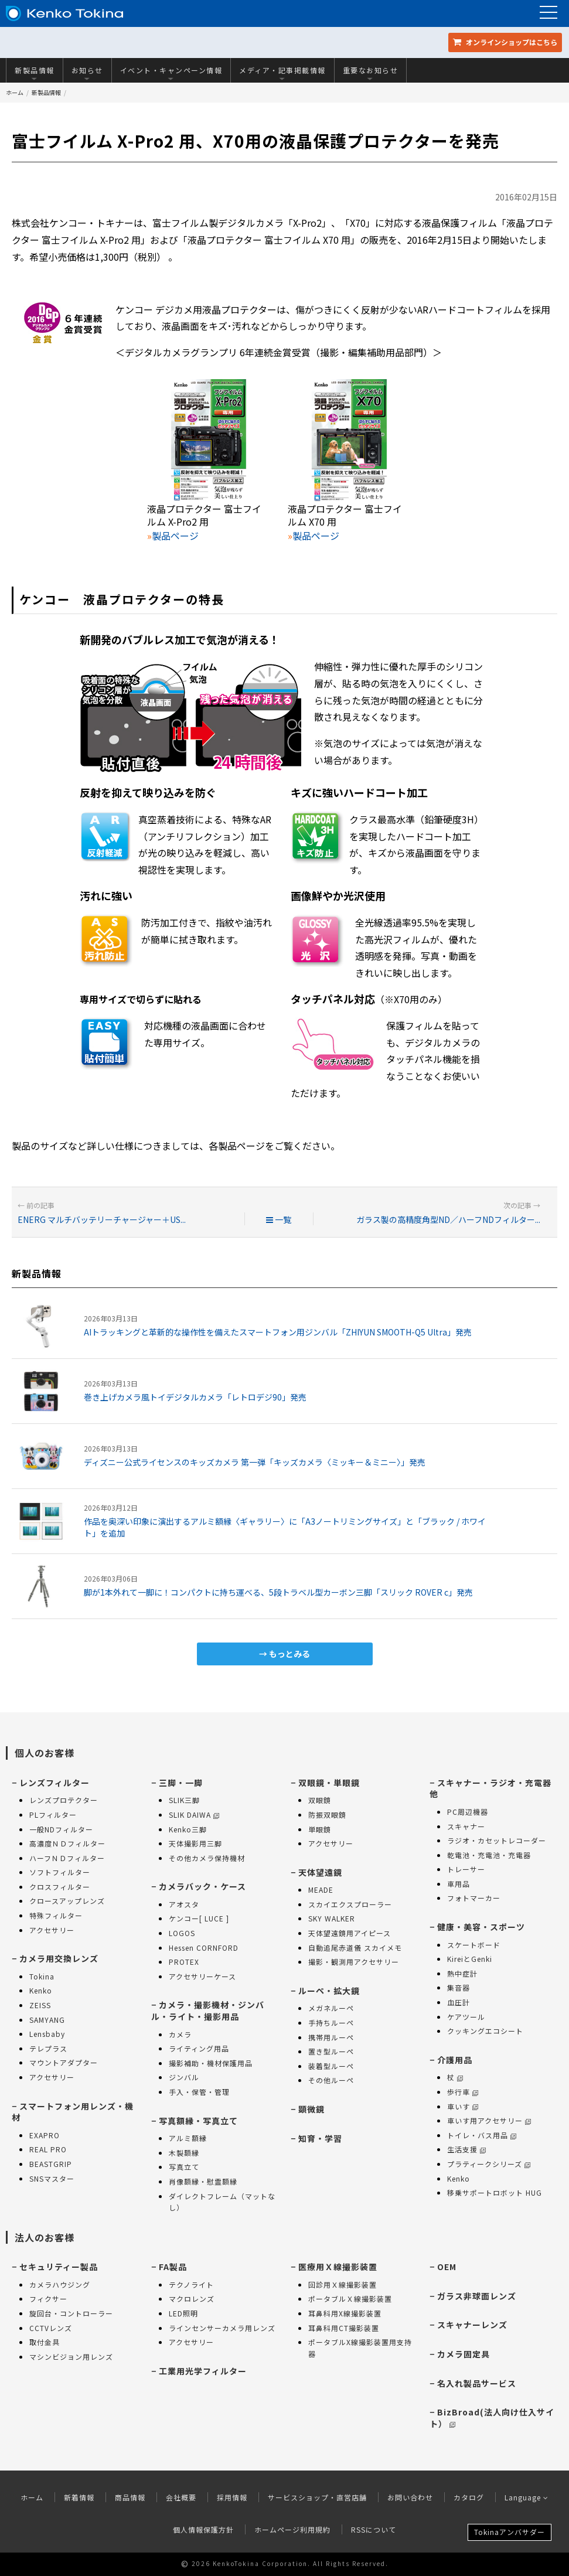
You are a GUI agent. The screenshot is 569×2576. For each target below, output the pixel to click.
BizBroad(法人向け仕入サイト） (492, 2418)
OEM (446, 2266)
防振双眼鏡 (327, 1814)
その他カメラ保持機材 (207, 1858)
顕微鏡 (311, 2109)
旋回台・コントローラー (71, 2313)
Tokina (41, 1976)
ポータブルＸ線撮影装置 (350, 2299)
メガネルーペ (331, 2008)
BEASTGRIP (50, 2164)
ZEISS (40, 2005)
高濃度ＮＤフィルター (67, 1843)
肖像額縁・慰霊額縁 (203, 2181)
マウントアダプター (63, 2062)
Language (526, 2497)
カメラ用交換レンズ (58, 1958)
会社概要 (181, 2497)
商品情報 (130, 2497)
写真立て (184, 2167)
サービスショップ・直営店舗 (317, 2497)
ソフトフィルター (59, 1872)
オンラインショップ (505, 42)
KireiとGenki (469, 1959)
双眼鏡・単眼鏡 (329, 1782)
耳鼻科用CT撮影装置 (343, 2328)
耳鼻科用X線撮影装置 (344, 2313)
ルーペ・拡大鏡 (329, 1990)
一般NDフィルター (61, 1829)
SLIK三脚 (184, 1800)
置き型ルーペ (331, 2051)
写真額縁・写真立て (198, 2121)
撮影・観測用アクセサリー (353, 1962)
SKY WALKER (331, 1918)
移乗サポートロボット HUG (494, 2192)
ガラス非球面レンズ (476, 2296)
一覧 (278, 1219)
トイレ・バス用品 (481, 2135)
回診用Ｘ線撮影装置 (342, 2284)
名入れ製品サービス (476, 2383)
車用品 (458, 1884)
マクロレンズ (191, 2299)
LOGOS (182, 1933)
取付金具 (44, 2342)
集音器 (458, 1987)
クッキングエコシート (485, 2031)
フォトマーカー (473, 1898)
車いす (462, 2106)
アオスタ (184, 1904)
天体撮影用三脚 (195, 1843)
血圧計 (458, 2002)
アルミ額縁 (188, 2138)
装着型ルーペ (331, 2066)
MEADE (320, 1889)
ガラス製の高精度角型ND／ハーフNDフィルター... (448, 1219)
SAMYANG (47, 2020)
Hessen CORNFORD (203, 1948)
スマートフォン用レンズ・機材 (73, 2112)
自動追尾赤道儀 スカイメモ (355, 1948)
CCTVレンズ (50, 2328)
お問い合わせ (410, 2497)
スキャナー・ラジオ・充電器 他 (490, 1788)
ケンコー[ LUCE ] (199, 1918)
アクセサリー (51, 1930)
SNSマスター (51, 2178)
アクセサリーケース (202, 1976)
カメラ (180, 2034)
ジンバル (184, 2077)
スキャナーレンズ (472, 2324)
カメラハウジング (59, 2284)
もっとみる (289, 1654)
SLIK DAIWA (194, 1814)
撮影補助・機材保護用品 (211, 2063)
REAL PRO (48, 2149)
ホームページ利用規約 (292, 2529)
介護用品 (454, 2060)
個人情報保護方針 (203, 2529)
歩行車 (462, 2092)
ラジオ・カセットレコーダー (496, 1840)
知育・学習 (320, 2138)
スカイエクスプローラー (350, 1904)
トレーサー (466, 1869)
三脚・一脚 (181, 1782)
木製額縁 (184, 2153)
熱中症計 (462, 1973)
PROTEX (184, 1962)
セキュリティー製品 (58, 2266)
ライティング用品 (199, 2048)
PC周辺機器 (467, 1812)
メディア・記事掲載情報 (282, 73)
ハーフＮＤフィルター (67, 1858)
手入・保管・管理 (199, 2092)
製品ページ (175, 536)
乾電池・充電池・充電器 (489, 1855)
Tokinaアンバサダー (509, 2532)
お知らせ (87, 73)
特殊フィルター (56, 1915)
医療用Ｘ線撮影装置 (337, 2266)
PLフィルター (53, 1814)
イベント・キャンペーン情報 (171, 73)
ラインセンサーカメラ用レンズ (222, 2328)
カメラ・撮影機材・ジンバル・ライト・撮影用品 (207, 2010)
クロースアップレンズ (67, 1901)
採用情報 (232, 2497)
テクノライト (191, 2284)
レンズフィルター (54, 1782)
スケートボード (473, 1945)
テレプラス (48, 2048)
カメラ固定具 (463, 2354)
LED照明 (183, 2313)
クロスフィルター (59, 1887)
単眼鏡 (319, 1829)
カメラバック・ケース (202, 1886)
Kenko (40, 1990)
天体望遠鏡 (320, 1872)
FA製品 (173, 2266)
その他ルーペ (331, 2080)
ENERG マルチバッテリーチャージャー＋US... (102, 1219)
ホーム (14, 92)
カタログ (469, 2497)
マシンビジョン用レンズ (71, 2357)
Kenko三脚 (188, 1829)
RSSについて (373, 2529)
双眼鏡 (319, 1800)
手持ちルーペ (331, 2023)
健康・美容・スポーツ (481, 1927)
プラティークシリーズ (488, 2164)
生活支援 (466, 2149)
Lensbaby (47, 2034)
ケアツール (466, 2017)
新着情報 (79, 2497)
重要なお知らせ (370, 73)
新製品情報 (34, 73)
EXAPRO (44, 2135)
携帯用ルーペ (331, 2037)
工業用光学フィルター (203, 2371)
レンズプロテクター (63, 1800)
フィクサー (48, 2299)
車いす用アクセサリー (489, 2120)
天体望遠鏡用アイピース (349, 1933)
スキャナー (466, 1826)
